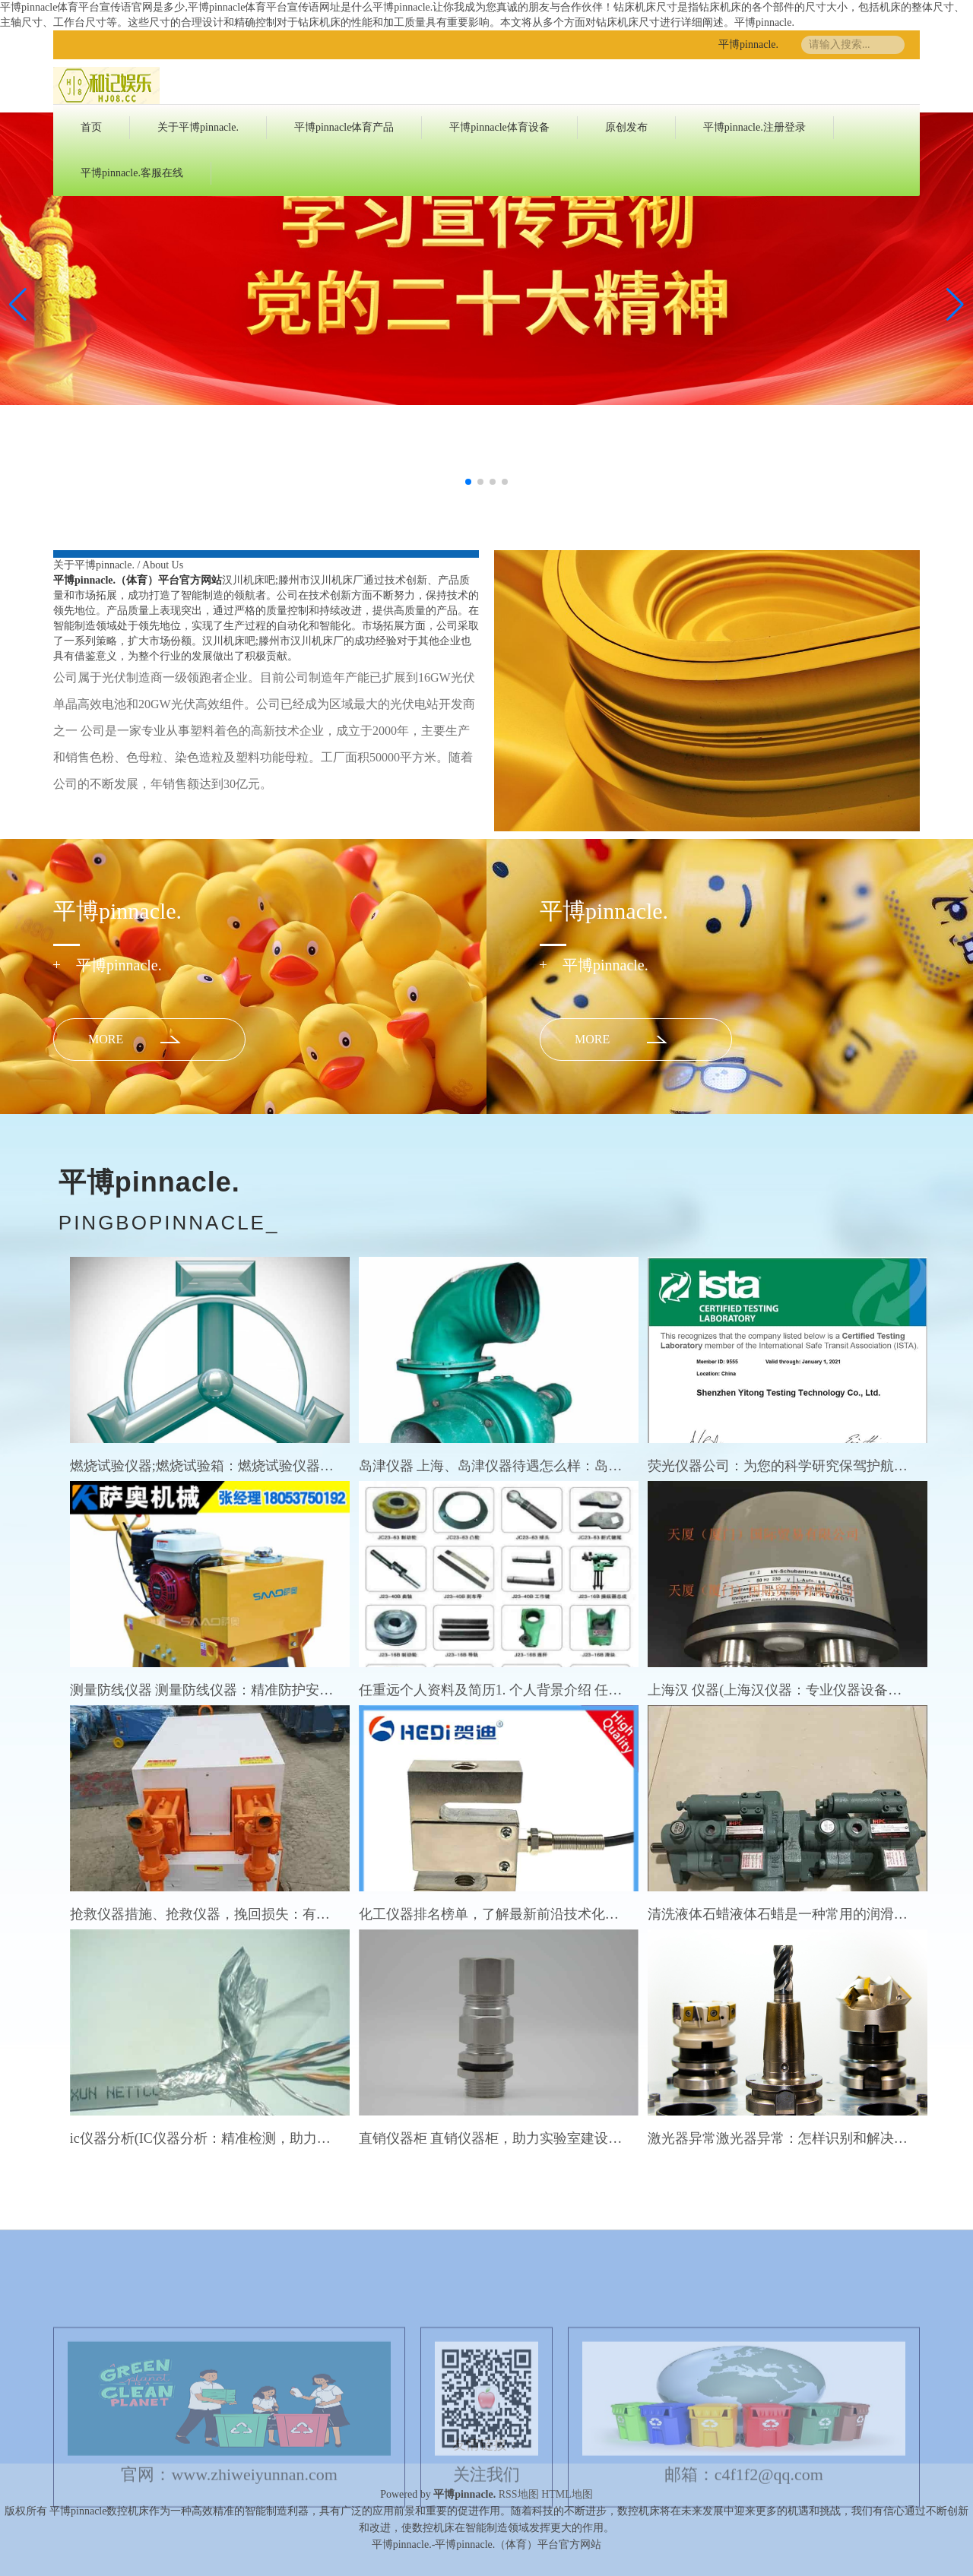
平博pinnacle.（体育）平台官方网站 (137, 580)
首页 (91, 127)
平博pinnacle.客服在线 (132, 173)
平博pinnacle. (748, 44)
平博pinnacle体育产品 (344, 127)
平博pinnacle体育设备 (499, 127)
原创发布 (626, 127)
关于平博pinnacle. (198, 127)
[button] (955, 304)
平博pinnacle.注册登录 (754, 127)
